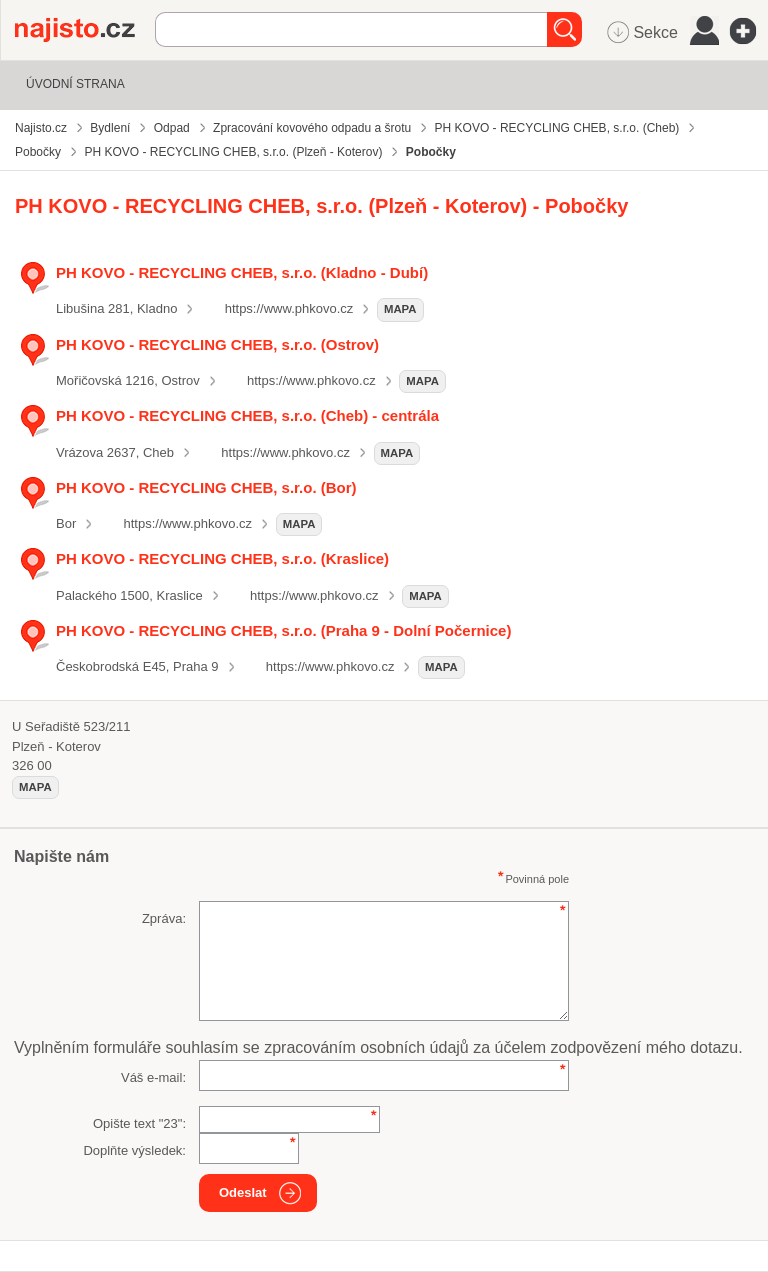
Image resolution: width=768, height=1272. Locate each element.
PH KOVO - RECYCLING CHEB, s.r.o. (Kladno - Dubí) (242, 272)
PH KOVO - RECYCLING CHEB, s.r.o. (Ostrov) (217, 344)
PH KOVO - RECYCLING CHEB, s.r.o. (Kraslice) (222, 558)
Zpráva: (164, 918)
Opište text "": (139, 1123)
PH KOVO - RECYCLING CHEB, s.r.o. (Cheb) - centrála (247, 415)
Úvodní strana (75, 84)
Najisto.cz (85, 30)
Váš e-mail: (153, 1077)
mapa (400, 309)
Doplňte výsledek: (134, 1150)
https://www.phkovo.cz (289, 308)
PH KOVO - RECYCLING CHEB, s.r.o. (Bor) (206, 487)
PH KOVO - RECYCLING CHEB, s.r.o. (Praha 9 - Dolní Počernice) (283, 630)
